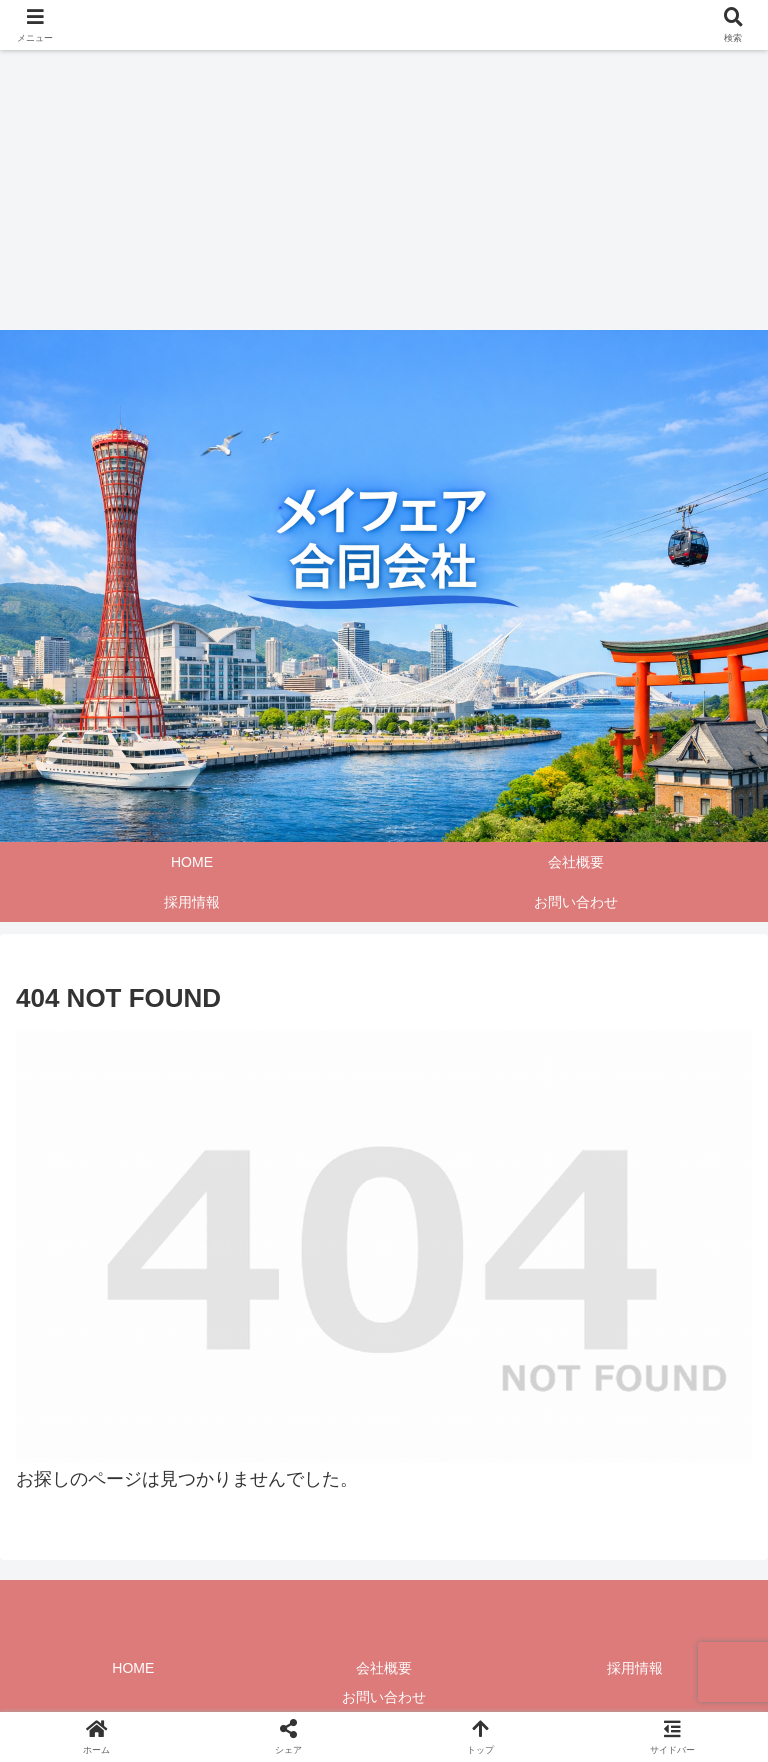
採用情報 (635, 1668)
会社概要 (384, 1668)
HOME (133, 1668)
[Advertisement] (376, 190)
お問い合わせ (384, 1697)
